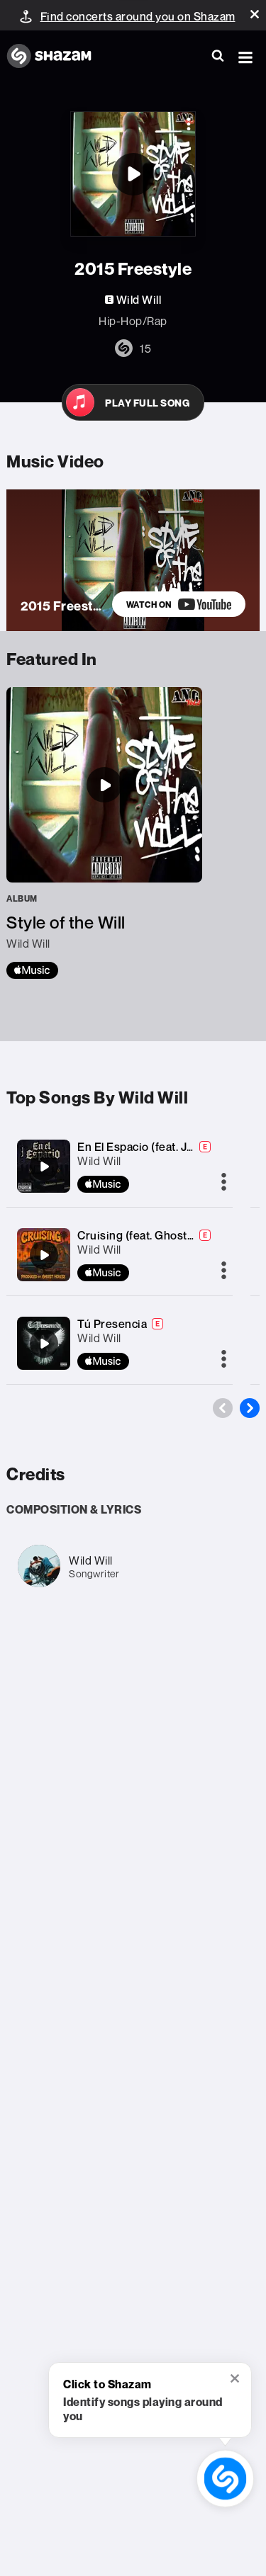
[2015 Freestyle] (133, 174)
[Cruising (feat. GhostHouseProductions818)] (44, 1255)
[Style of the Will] (104, 833)
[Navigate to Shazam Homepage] (56, 56)
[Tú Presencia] (44, 1343)
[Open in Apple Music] (133, 402)
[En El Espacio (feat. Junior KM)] (44, 1166)
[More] (224, 1183)
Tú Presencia (112, 1324)
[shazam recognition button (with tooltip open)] (225, 2478)
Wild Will (99, 1161)
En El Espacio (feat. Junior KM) (158, 1147)
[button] (254, 14)
